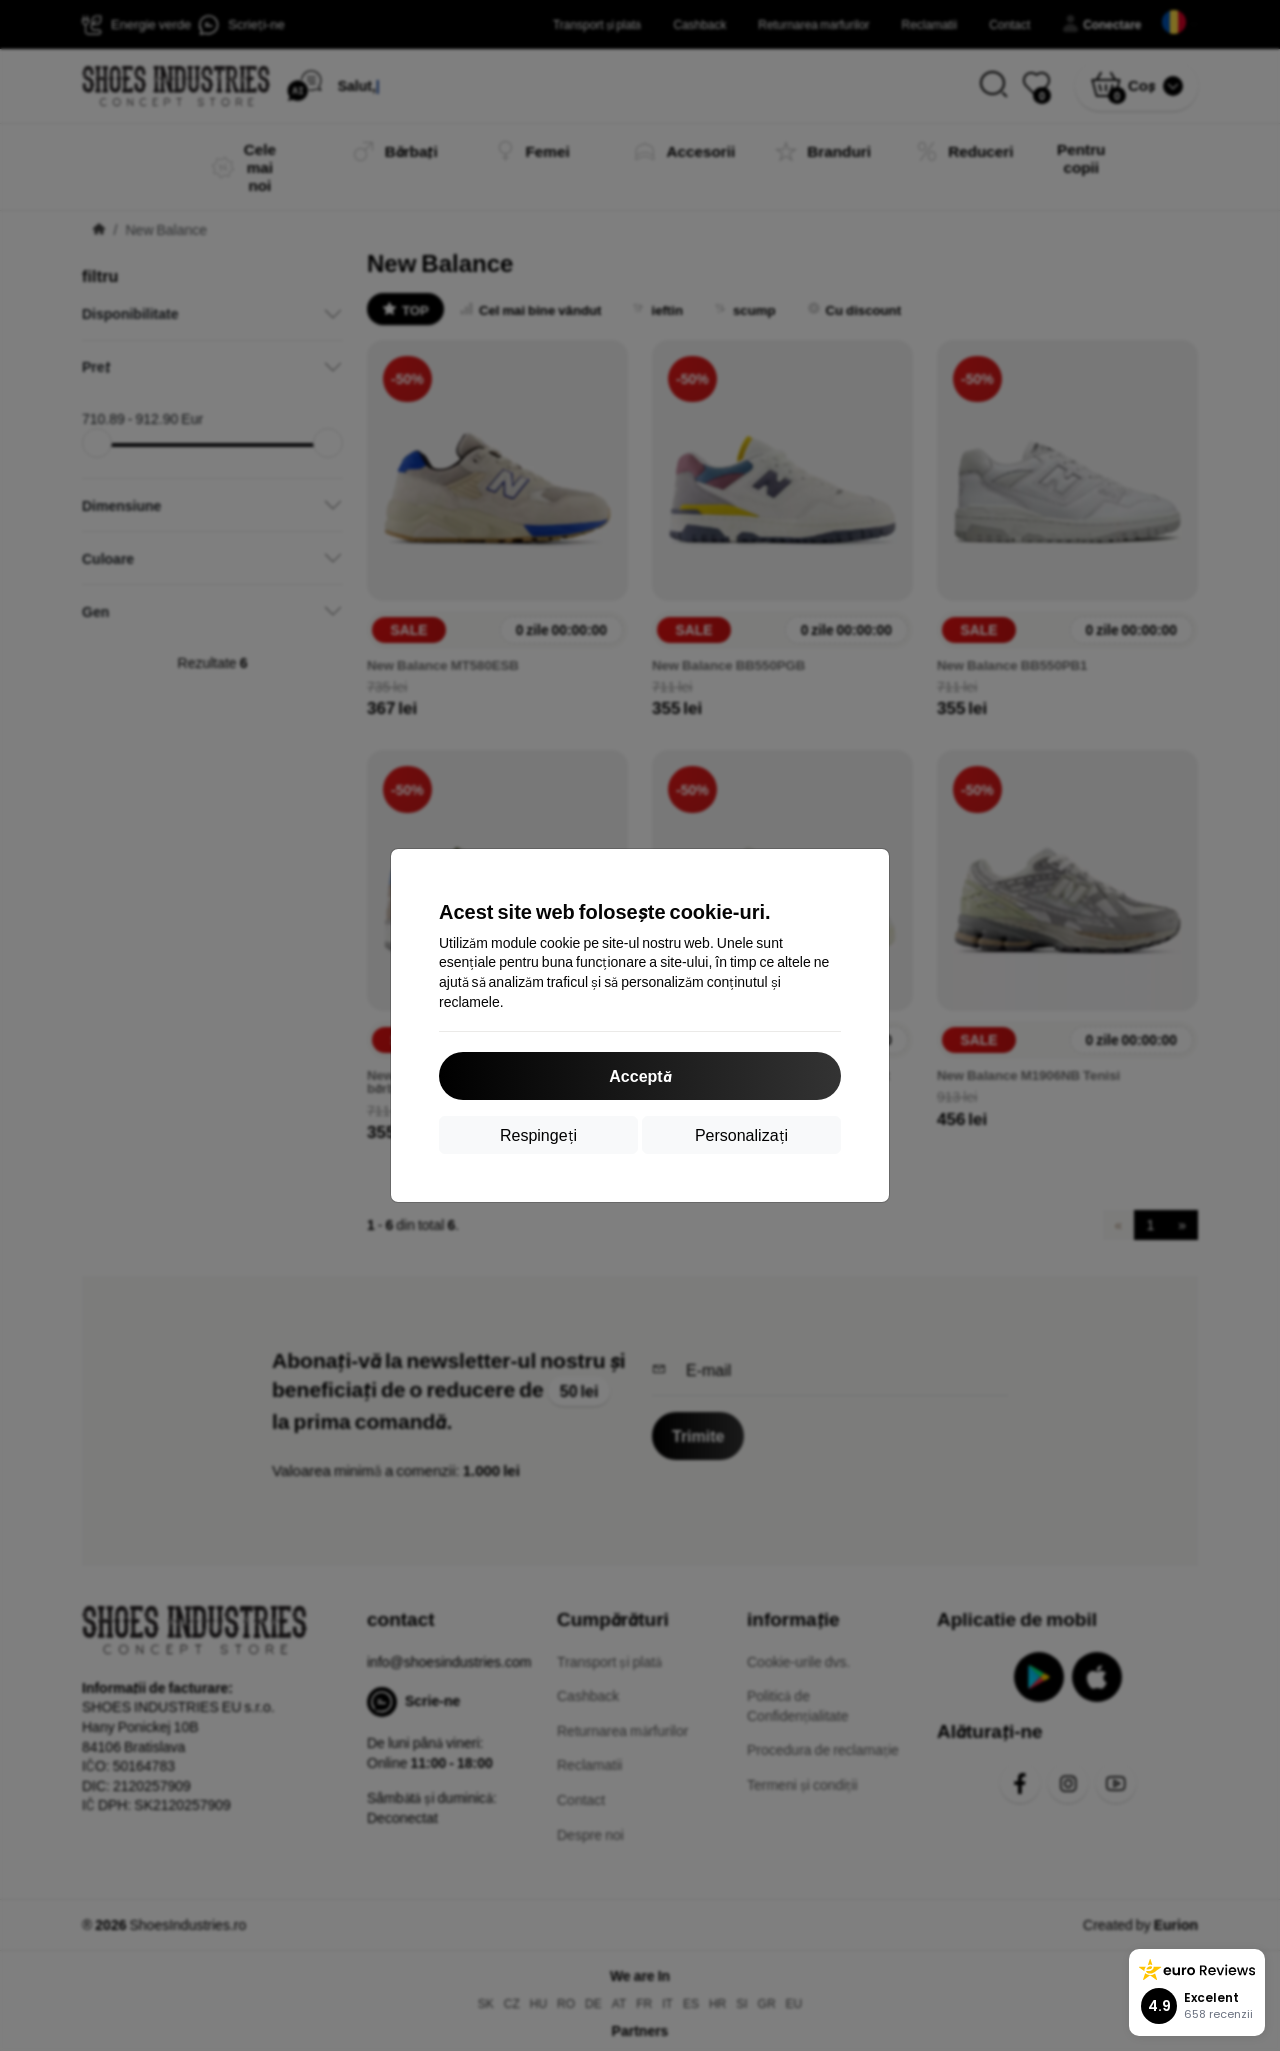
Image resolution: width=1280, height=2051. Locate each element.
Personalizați (741, 1134)
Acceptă (639, 1075)
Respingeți (538, 1134)
